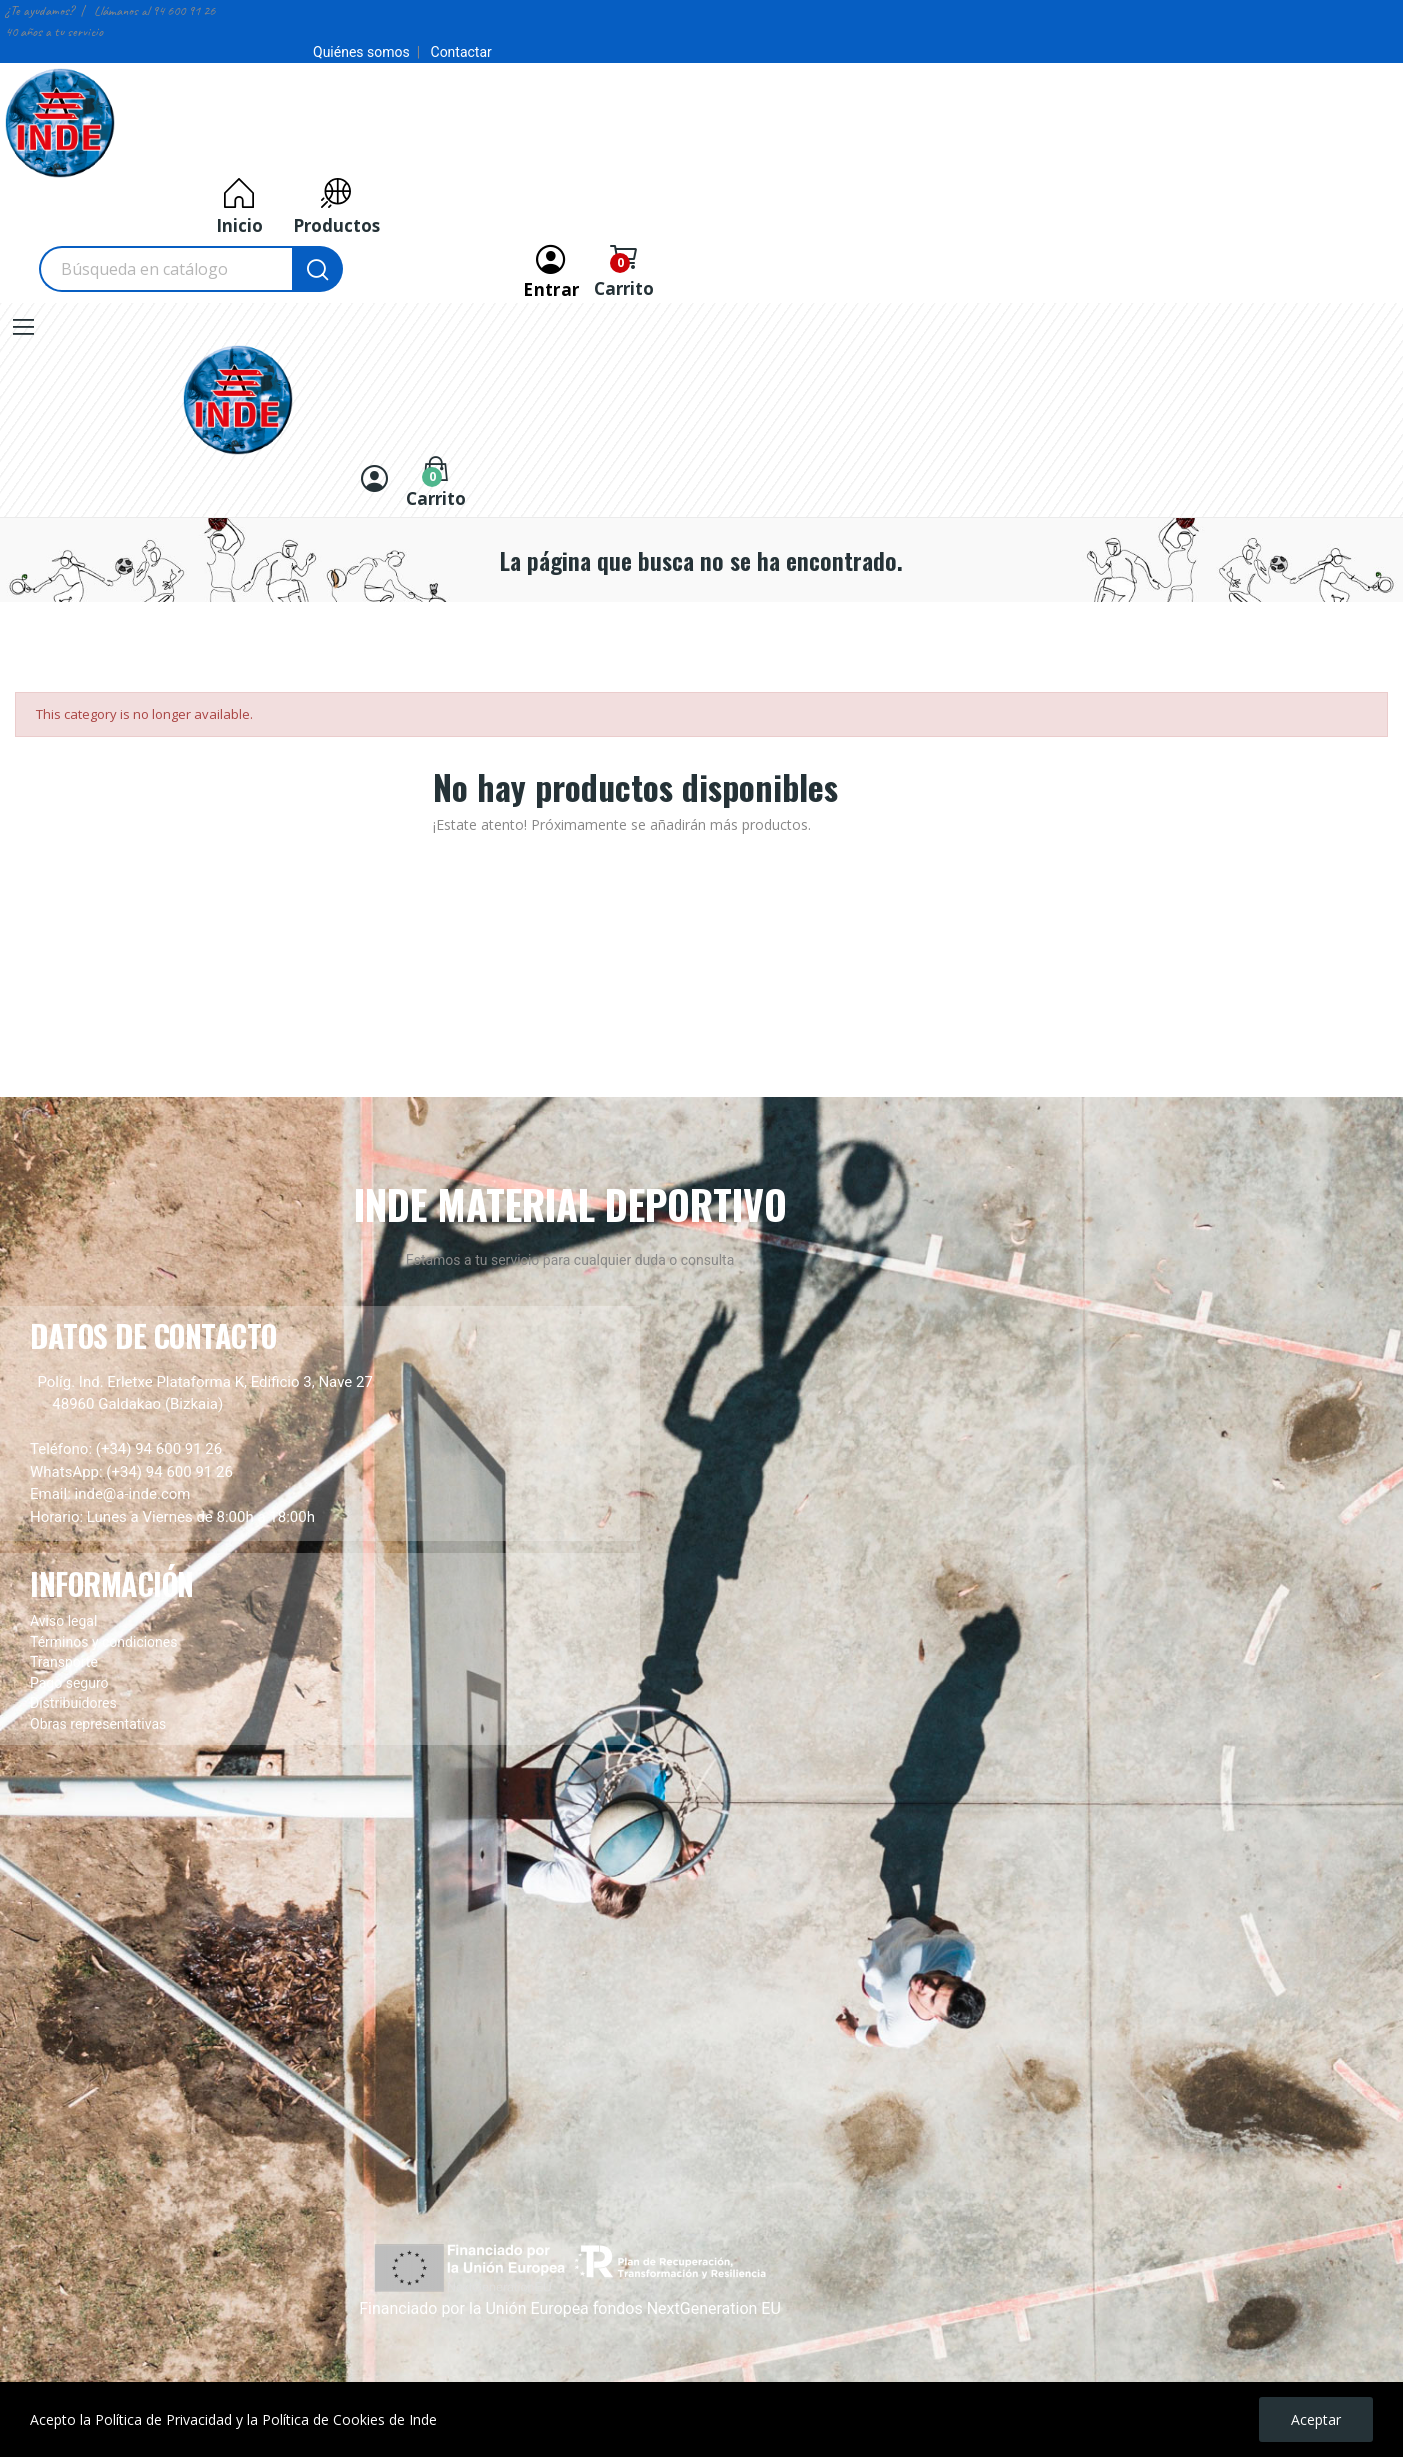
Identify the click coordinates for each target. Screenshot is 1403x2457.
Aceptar (1316, 2419)
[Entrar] (551, 269)
